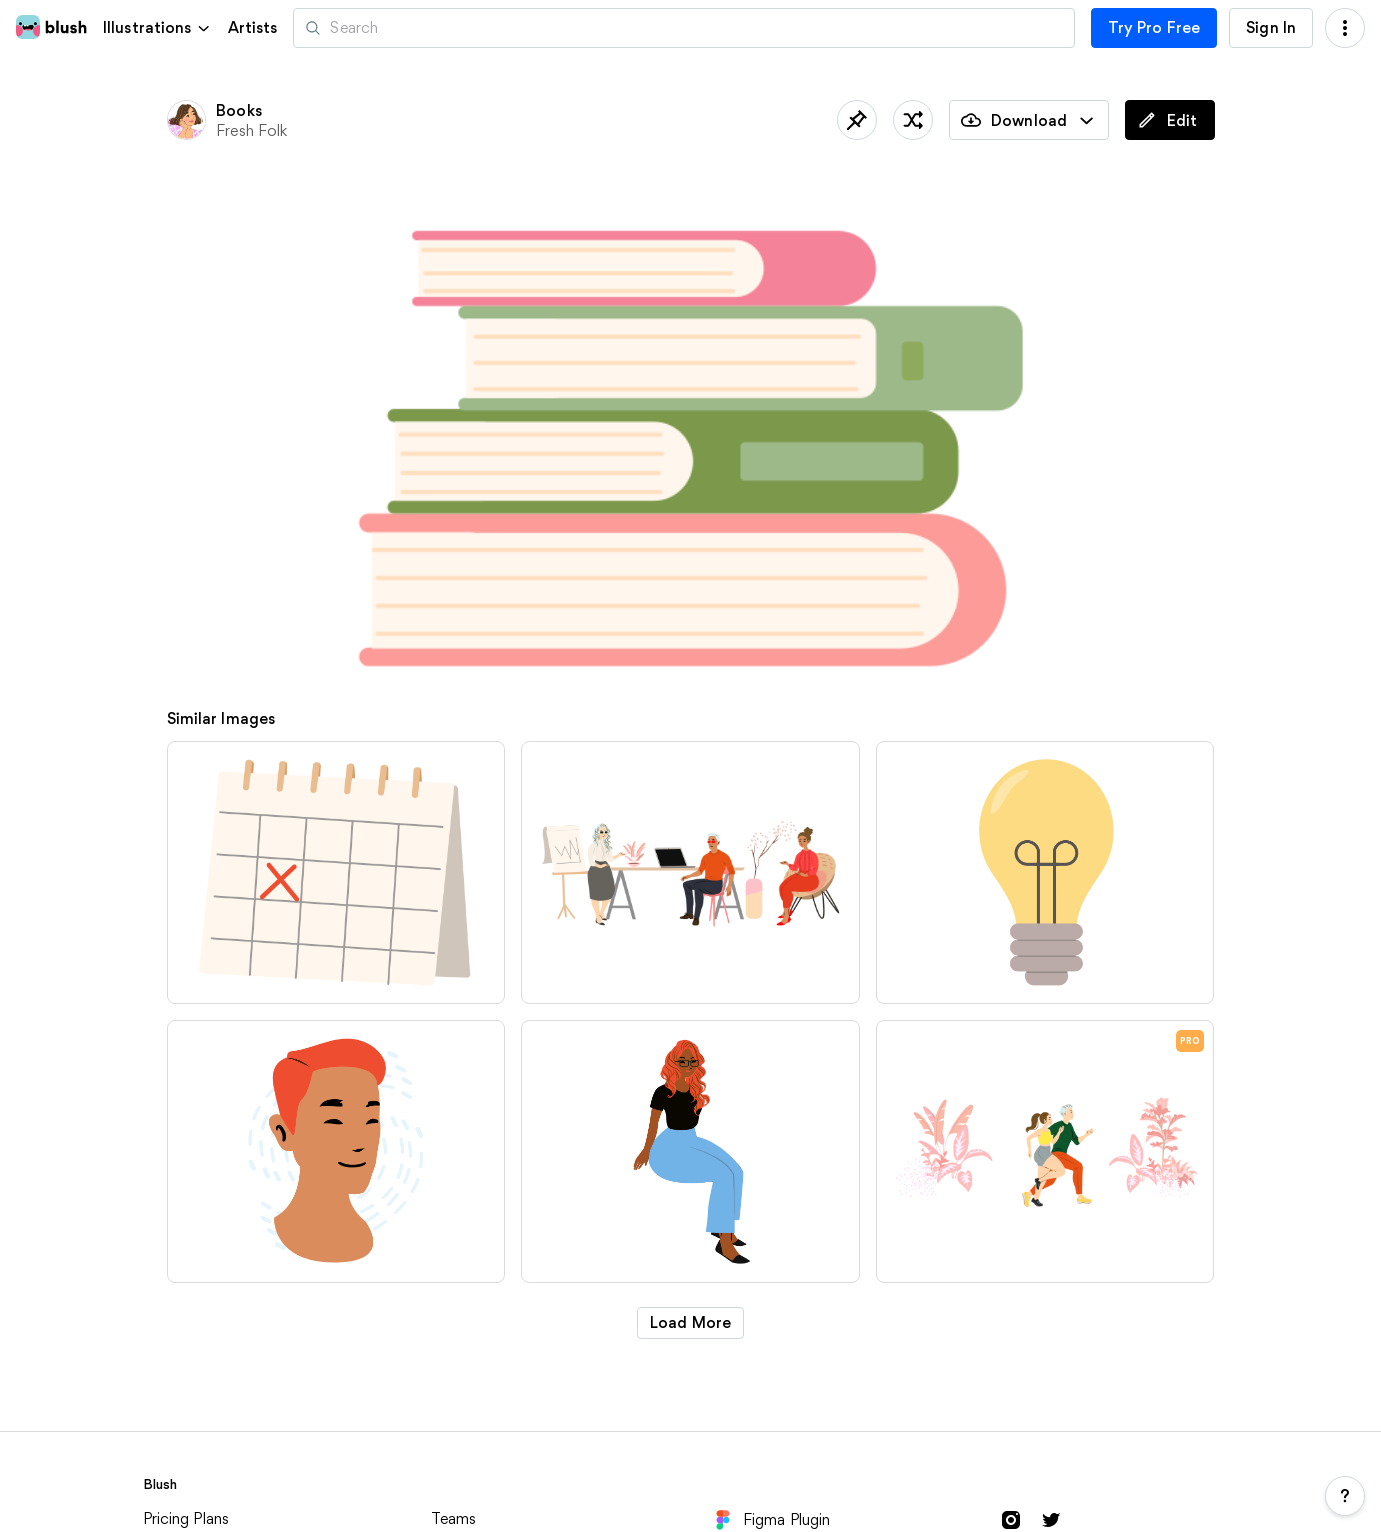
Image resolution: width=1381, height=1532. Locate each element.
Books (239, 110)
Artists (253, 28)
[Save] (857, 120)
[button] (157, 27)
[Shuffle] (913, 120)
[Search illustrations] (683, 28)
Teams (454, 1518)
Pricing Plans (186, 1518)
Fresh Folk (251, 130)
